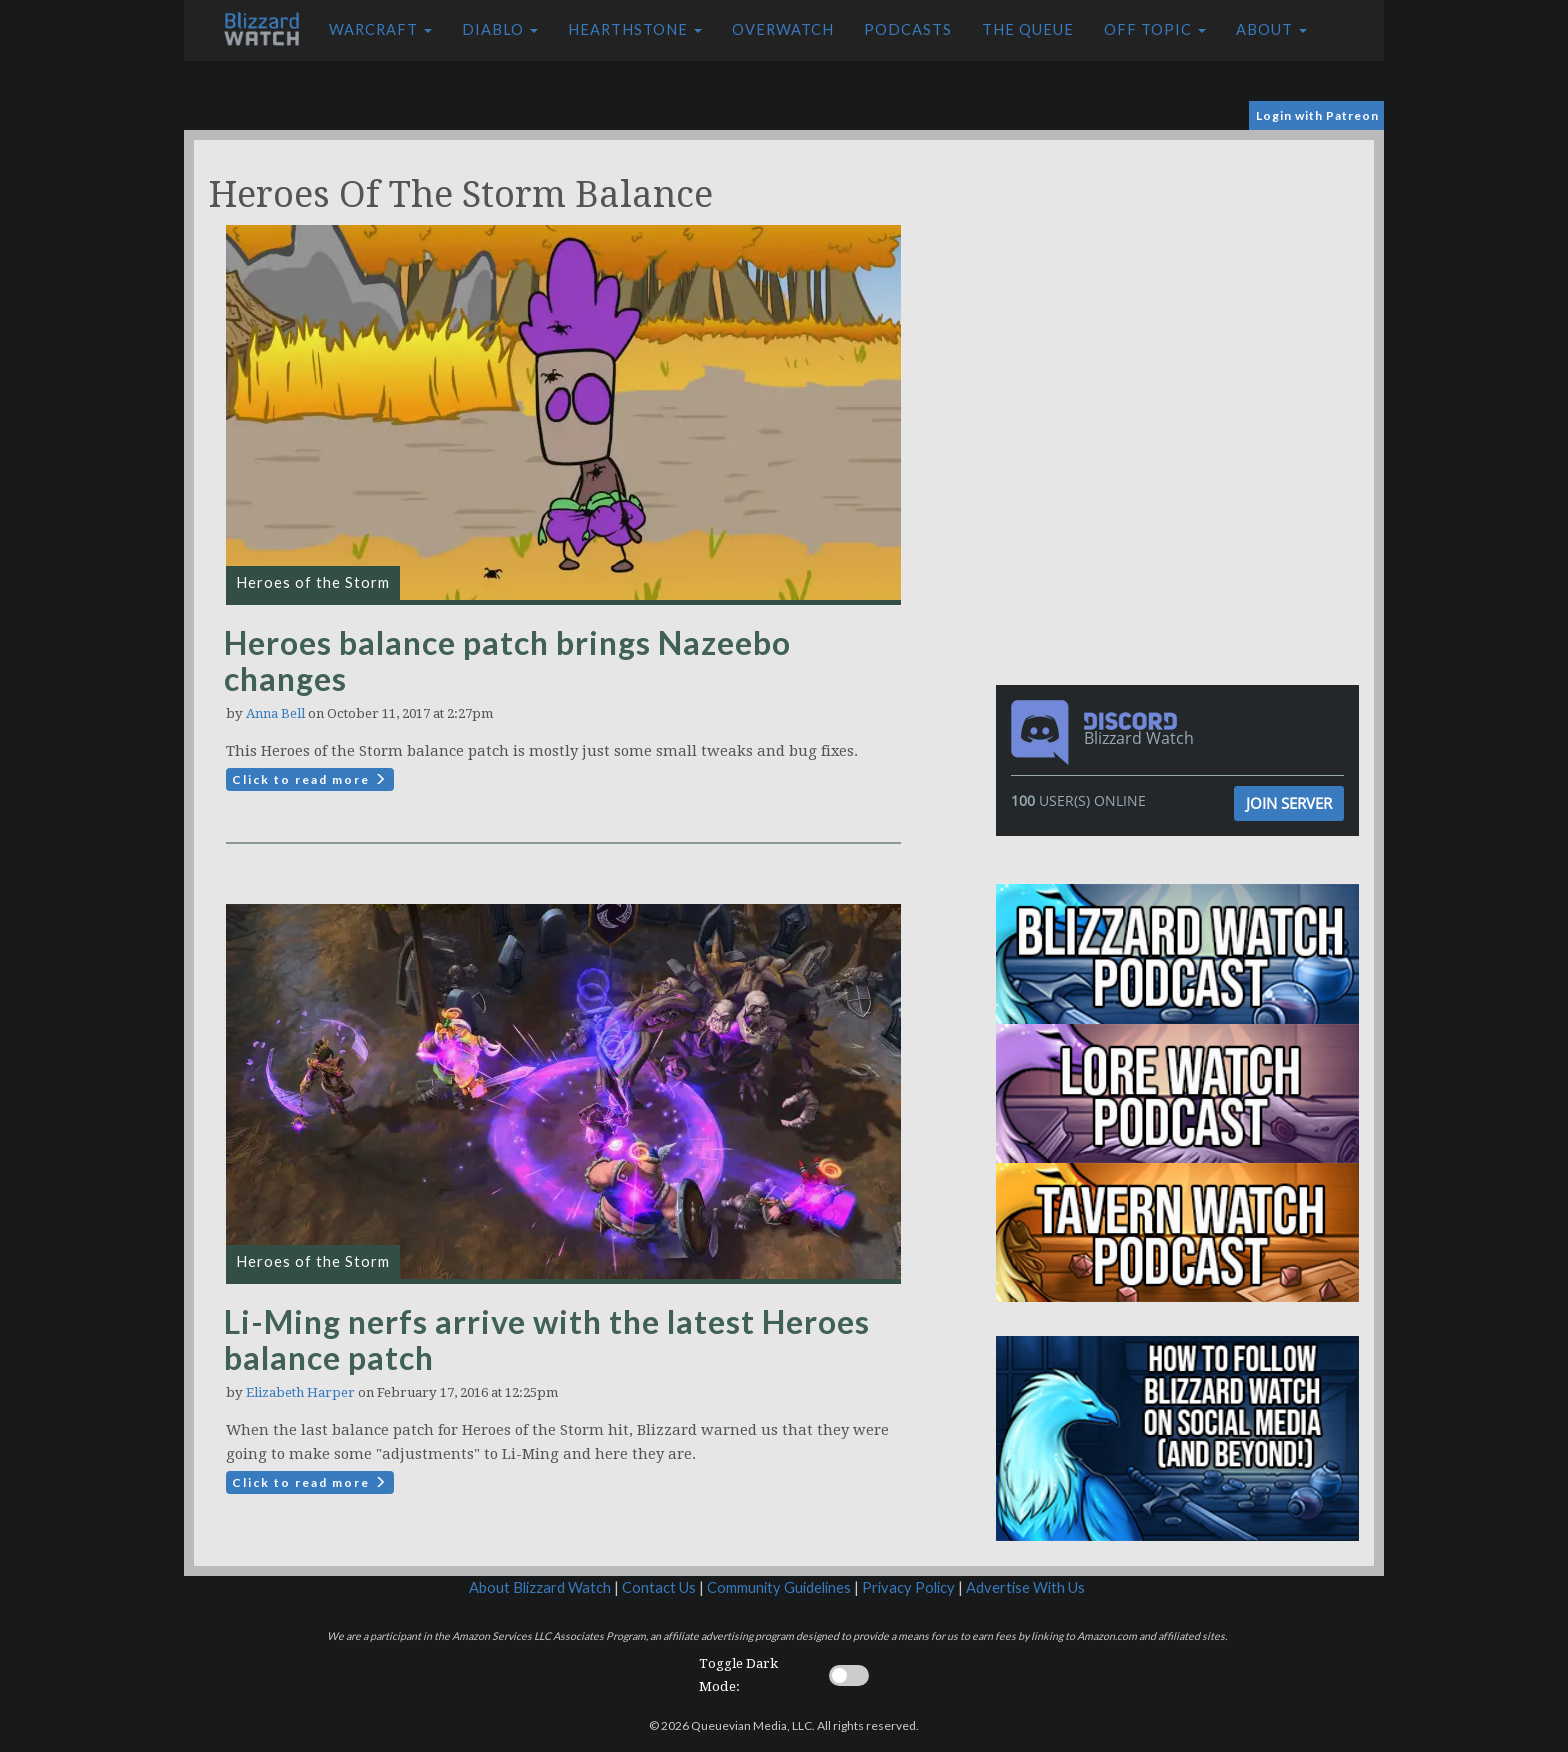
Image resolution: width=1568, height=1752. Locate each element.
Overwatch (783, 29)
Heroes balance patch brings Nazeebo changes (507, 660)
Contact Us (659, 1587)
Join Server (1289, 803)
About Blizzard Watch (540, 1587)
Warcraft (380, 29)
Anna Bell (275, 713)
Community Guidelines (779, 1587)
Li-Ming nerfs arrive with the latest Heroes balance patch (547, 1339)
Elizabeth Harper (300, 1392)
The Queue (1028, 29)
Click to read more (310, 779)
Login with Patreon (1317, 115)
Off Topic (1155, 29)
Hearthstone (635, 29)
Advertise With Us (1025, 1587)
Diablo (500, 29)
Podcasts (908, 29)
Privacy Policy (908, 1587)
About (1271, 29)
